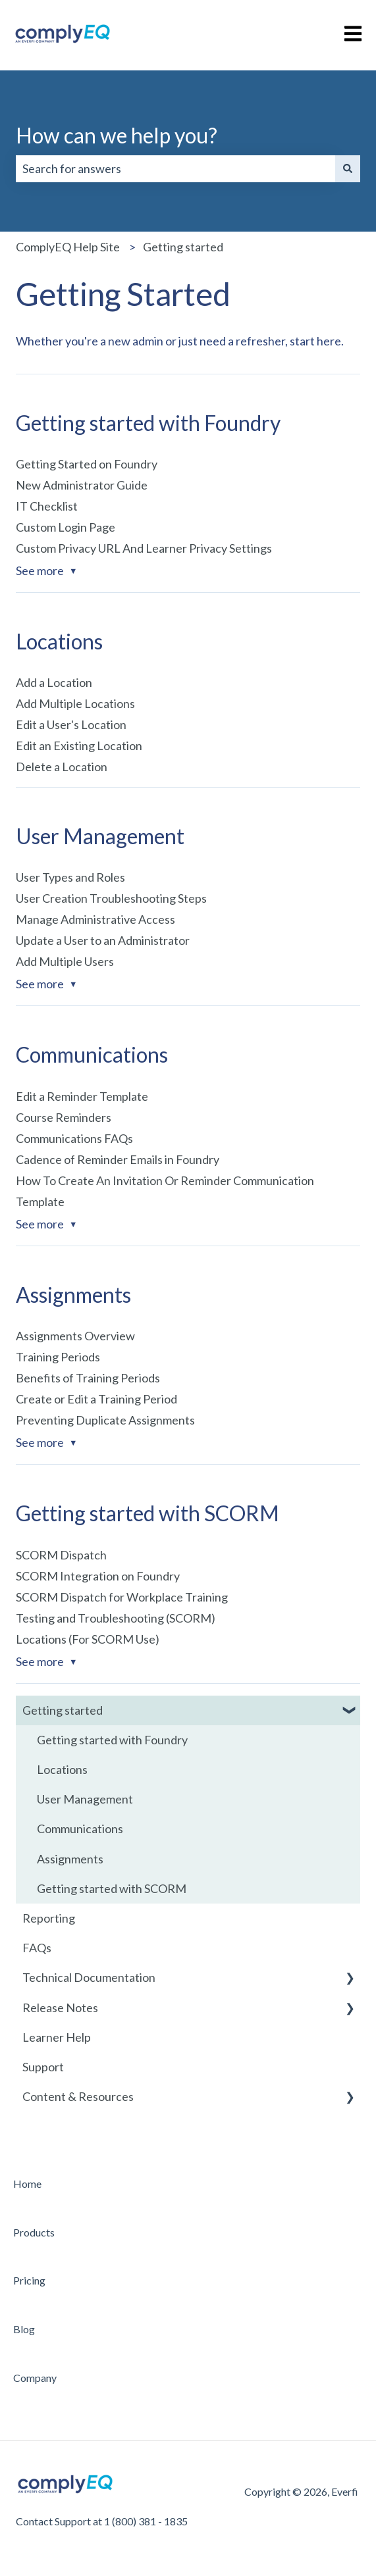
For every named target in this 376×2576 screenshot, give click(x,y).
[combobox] (175, 168)
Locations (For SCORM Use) (87, 1639)
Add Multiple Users (65, 961)
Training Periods (58, 1357)
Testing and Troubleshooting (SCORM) (115, 1618)
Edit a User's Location (71, 724)
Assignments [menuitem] (70, 1859)
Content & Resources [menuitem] (78, 2096)
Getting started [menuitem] (62, 1710)
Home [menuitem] (27, 2183)
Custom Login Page (65, 527)
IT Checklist (47, 506)
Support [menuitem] (43, 2066)
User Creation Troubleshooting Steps (111, 898)
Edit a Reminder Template (82, 1096)
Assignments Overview (75, 1335)
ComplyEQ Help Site (68, 247)
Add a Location (54, 682)
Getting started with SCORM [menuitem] (111, 1888)
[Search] (347, 168)
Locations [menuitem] (62, 1769)
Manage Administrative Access (95, 919)
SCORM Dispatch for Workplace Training (122, 1597)
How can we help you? (116, 135)
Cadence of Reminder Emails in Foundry (117, 1159)
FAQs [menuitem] (36, 1947)
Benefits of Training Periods (88, 1378)
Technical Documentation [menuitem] (88, 1977)
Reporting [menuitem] (48, 1918)
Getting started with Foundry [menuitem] (112, 1739)
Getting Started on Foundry (86, 464)
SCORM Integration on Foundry (98, 1576)
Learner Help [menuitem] (56, 2037)
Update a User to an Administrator (103, 940)
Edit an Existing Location (79, 745)
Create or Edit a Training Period (96, 1399)
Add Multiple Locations (75, 703)
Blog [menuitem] (24, 2329)
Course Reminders (63, 1117)
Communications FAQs (74, 1138)
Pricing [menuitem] (29, 2280)
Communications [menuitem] (80, 1828)
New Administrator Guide (82, 485)
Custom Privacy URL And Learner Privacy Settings (144, 548)
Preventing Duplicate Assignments (105, 1420)
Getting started (183, 247)
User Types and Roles (70, 877)
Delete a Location (61, 766)
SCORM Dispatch (61, 1555)
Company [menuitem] (35, 2377)
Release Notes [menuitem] (60, 2007)
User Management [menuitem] (85, 1799)
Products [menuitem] (34, 2232)
